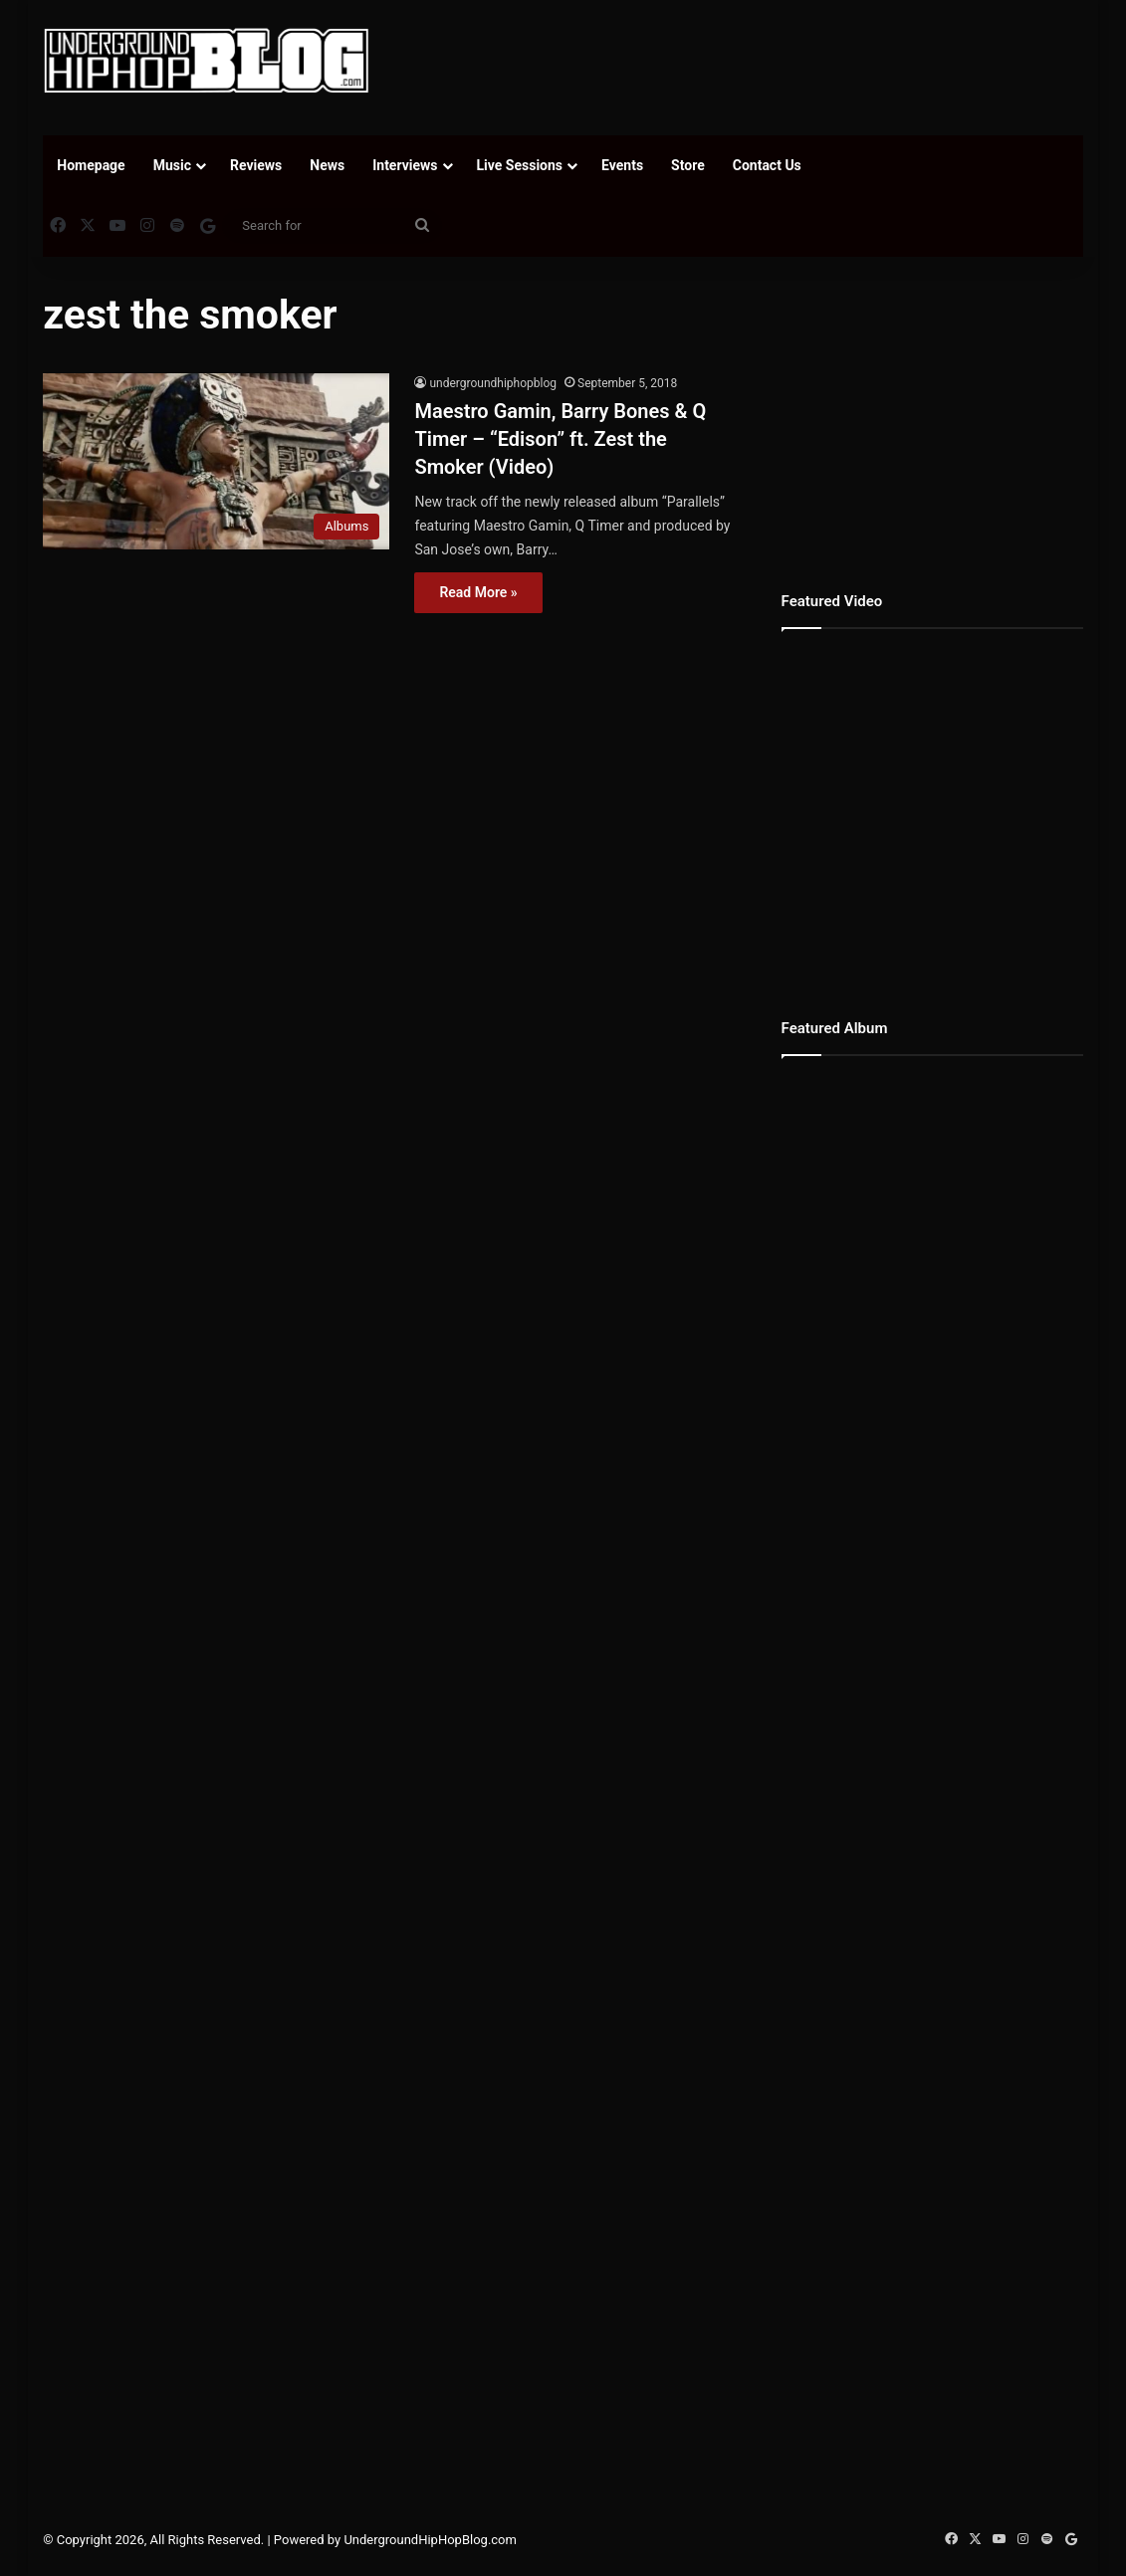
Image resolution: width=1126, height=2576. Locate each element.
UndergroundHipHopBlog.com (430, 2539)
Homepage (90, 165)
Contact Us (767, 165)
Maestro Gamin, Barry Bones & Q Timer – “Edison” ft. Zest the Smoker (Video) (560, 439)
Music (172, 165)
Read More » (478, 592)
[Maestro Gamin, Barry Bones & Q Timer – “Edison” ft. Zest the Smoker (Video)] (216, 461)
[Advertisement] (761, 64)
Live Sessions (520, 165)
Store (688, 165)
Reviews (256, 165)
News (327, 165)
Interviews (404, 165)
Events (622, 165)
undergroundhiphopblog (493, 383)
